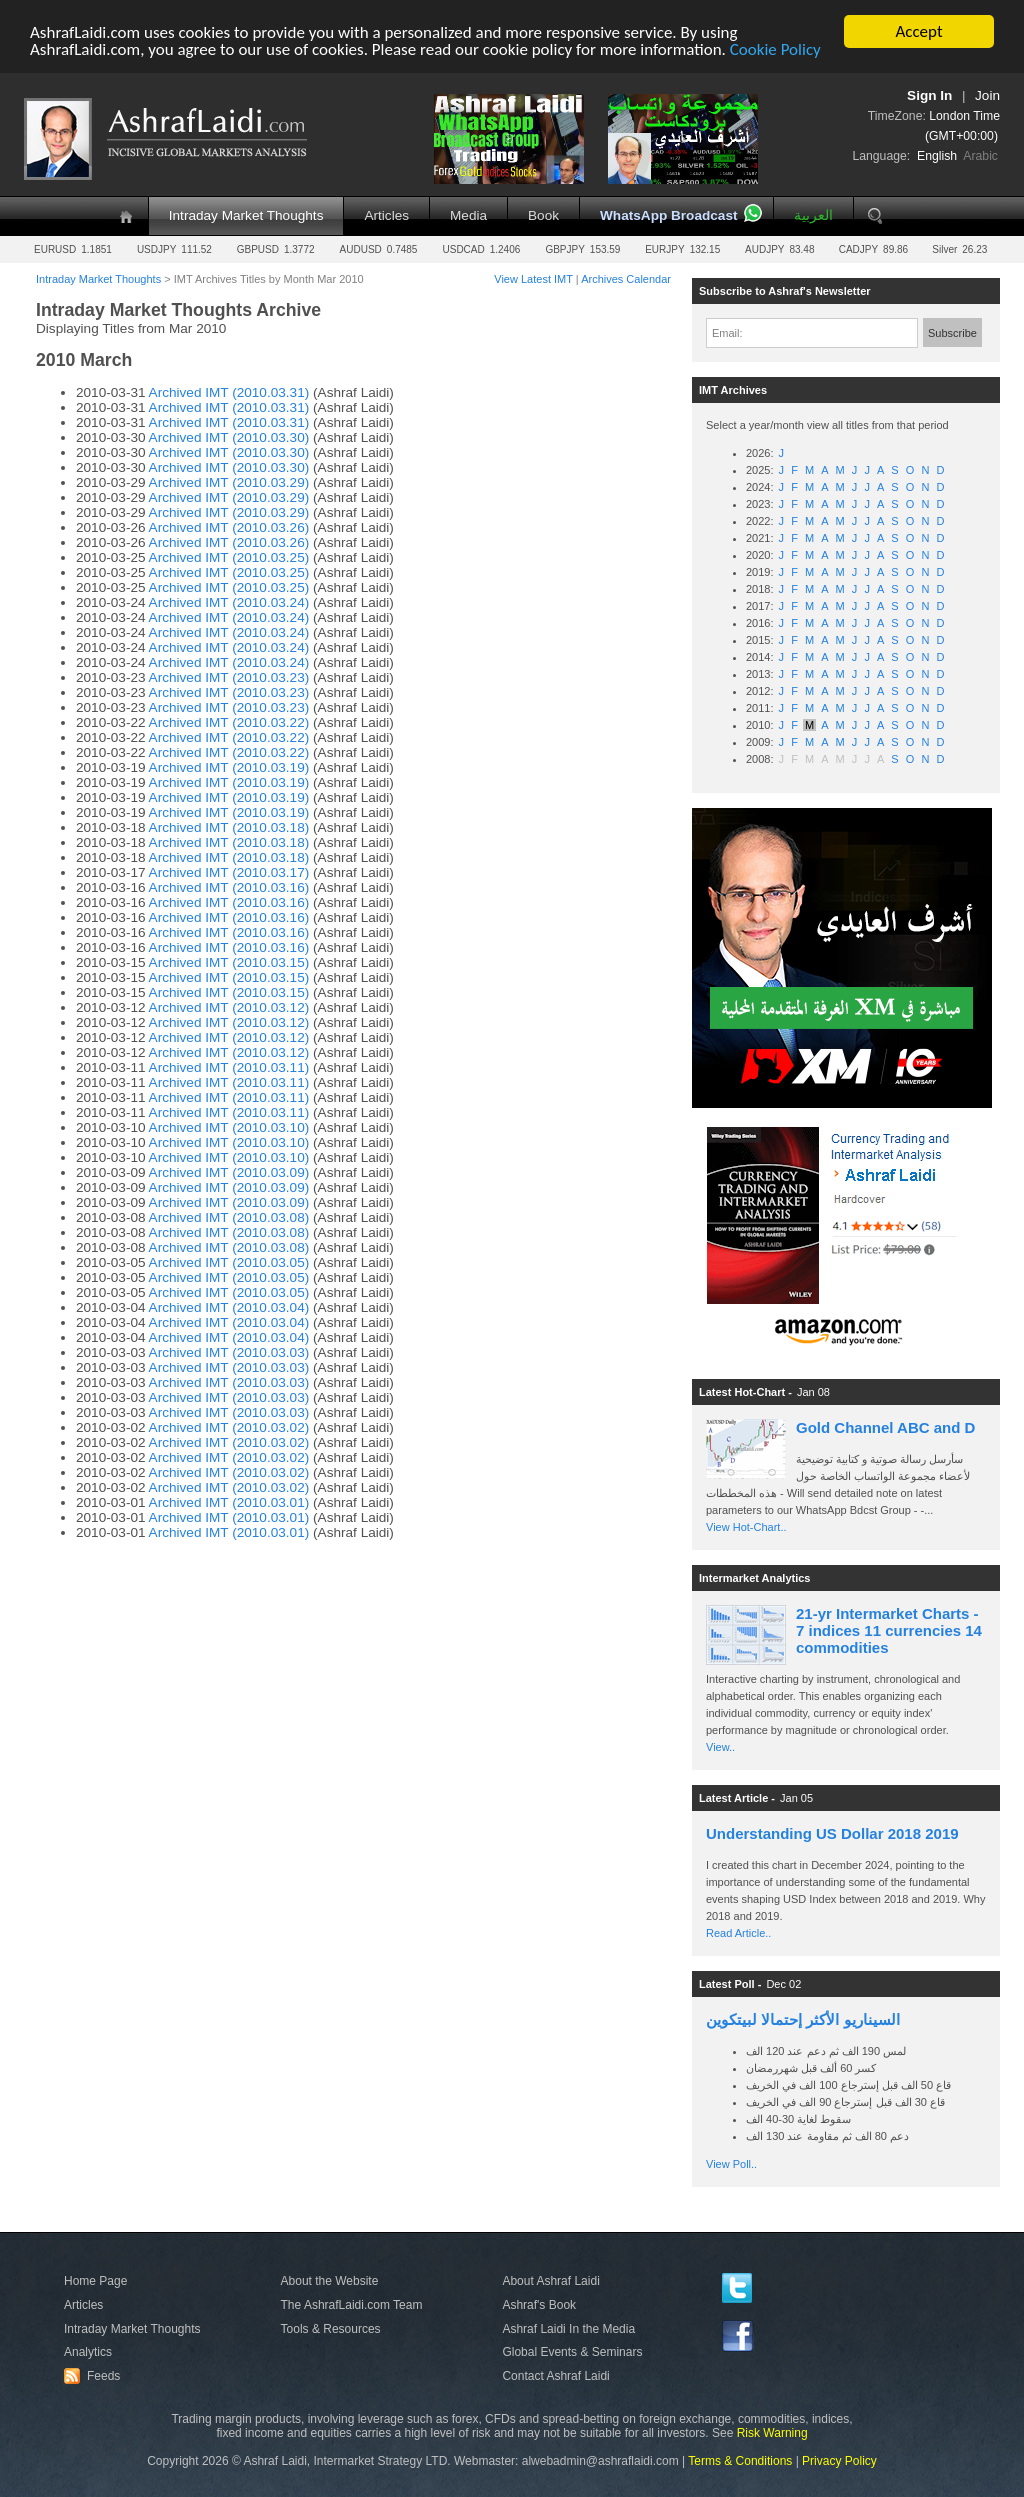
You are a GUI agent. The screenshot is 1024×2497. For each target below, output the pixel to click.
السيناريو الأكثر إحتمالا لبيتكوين (803, 2019)
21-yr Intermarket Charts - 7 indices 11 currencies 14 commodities (889, 1630)
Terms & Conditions (740, 2461)
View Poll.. (731, 2164)
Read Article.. (738, 1933)
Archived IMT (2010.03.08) (229, 1217)
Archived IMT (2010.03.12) (229, 1007)
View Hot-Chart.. (746, 1527)
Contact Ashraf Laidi (555, 2376)
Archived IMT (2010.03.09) (229, 1172)
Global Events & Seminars (572, 2352)
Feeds (95, 2376)
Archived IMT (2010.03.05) (229, 1262)
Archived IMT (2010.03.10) (229, 1127)
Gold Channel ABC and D (885, 1427)
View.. (720, 1747)
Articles (386, 215)
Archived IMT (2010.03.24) (229, 602)
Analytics (88, 2352)
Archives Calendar (626, 279)
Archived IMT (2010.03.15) (229, 962)
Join (987, 95)
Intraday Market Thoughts (246, 215)
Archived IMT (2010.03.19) (229, 767)
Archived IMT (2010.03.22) (229, 722)
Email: (727, 333)
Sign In (929, 95)
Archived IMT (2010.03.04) (229, 1307)
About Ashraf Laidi (550, 2281)
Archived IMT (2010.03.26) (229, 527)
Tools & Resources (331, 2329)
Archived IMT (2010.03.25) (229, 557)
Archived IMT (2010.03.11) (229, 1067)
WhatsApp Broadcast (668, 215)
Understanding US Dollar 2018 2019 (832, 1833)
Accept (918, 31)
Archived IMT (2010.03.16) (229, 887)
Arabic (980, 156)
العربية (813, 215)
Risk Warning (772, 2433)
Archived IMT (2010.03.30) (229, 437)
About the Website (330, 2281)
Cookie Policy (775, 49)
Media (468, 215)
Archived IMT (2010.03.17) (229, 872)
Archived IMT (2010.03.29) (229, 482)
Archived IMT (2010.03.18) (229, 827)
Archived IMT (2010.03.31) (229, 392)
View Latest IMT (533, 279)
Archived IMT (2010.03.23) (229, 677)
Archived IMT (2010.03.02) (229, 1427)
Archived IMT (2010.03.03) (229, 1352)
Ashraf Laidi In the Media (568, 2329)
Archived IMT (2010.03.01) (229, 1502)
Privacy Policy (839, 2461)
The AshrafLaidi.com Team (352, 2305)
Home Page (95, 2281)
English (937, 156)
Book (543, 215)
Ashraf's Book (539, 2305)
